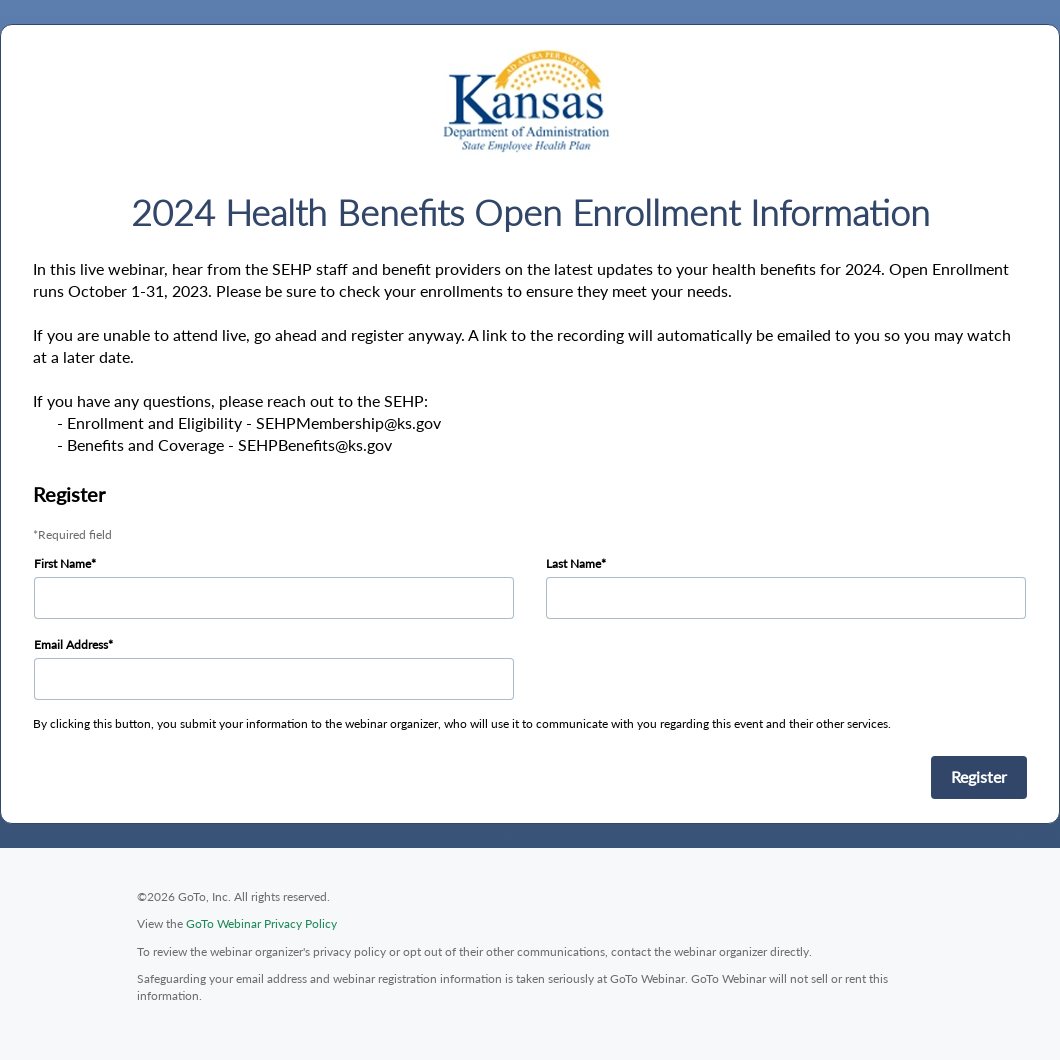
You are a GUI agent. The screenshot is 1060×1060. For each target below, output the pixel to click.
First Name (62, 563)
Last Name (573, 563)
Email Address (71, 644)
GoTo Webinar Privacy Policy (261, 923)
